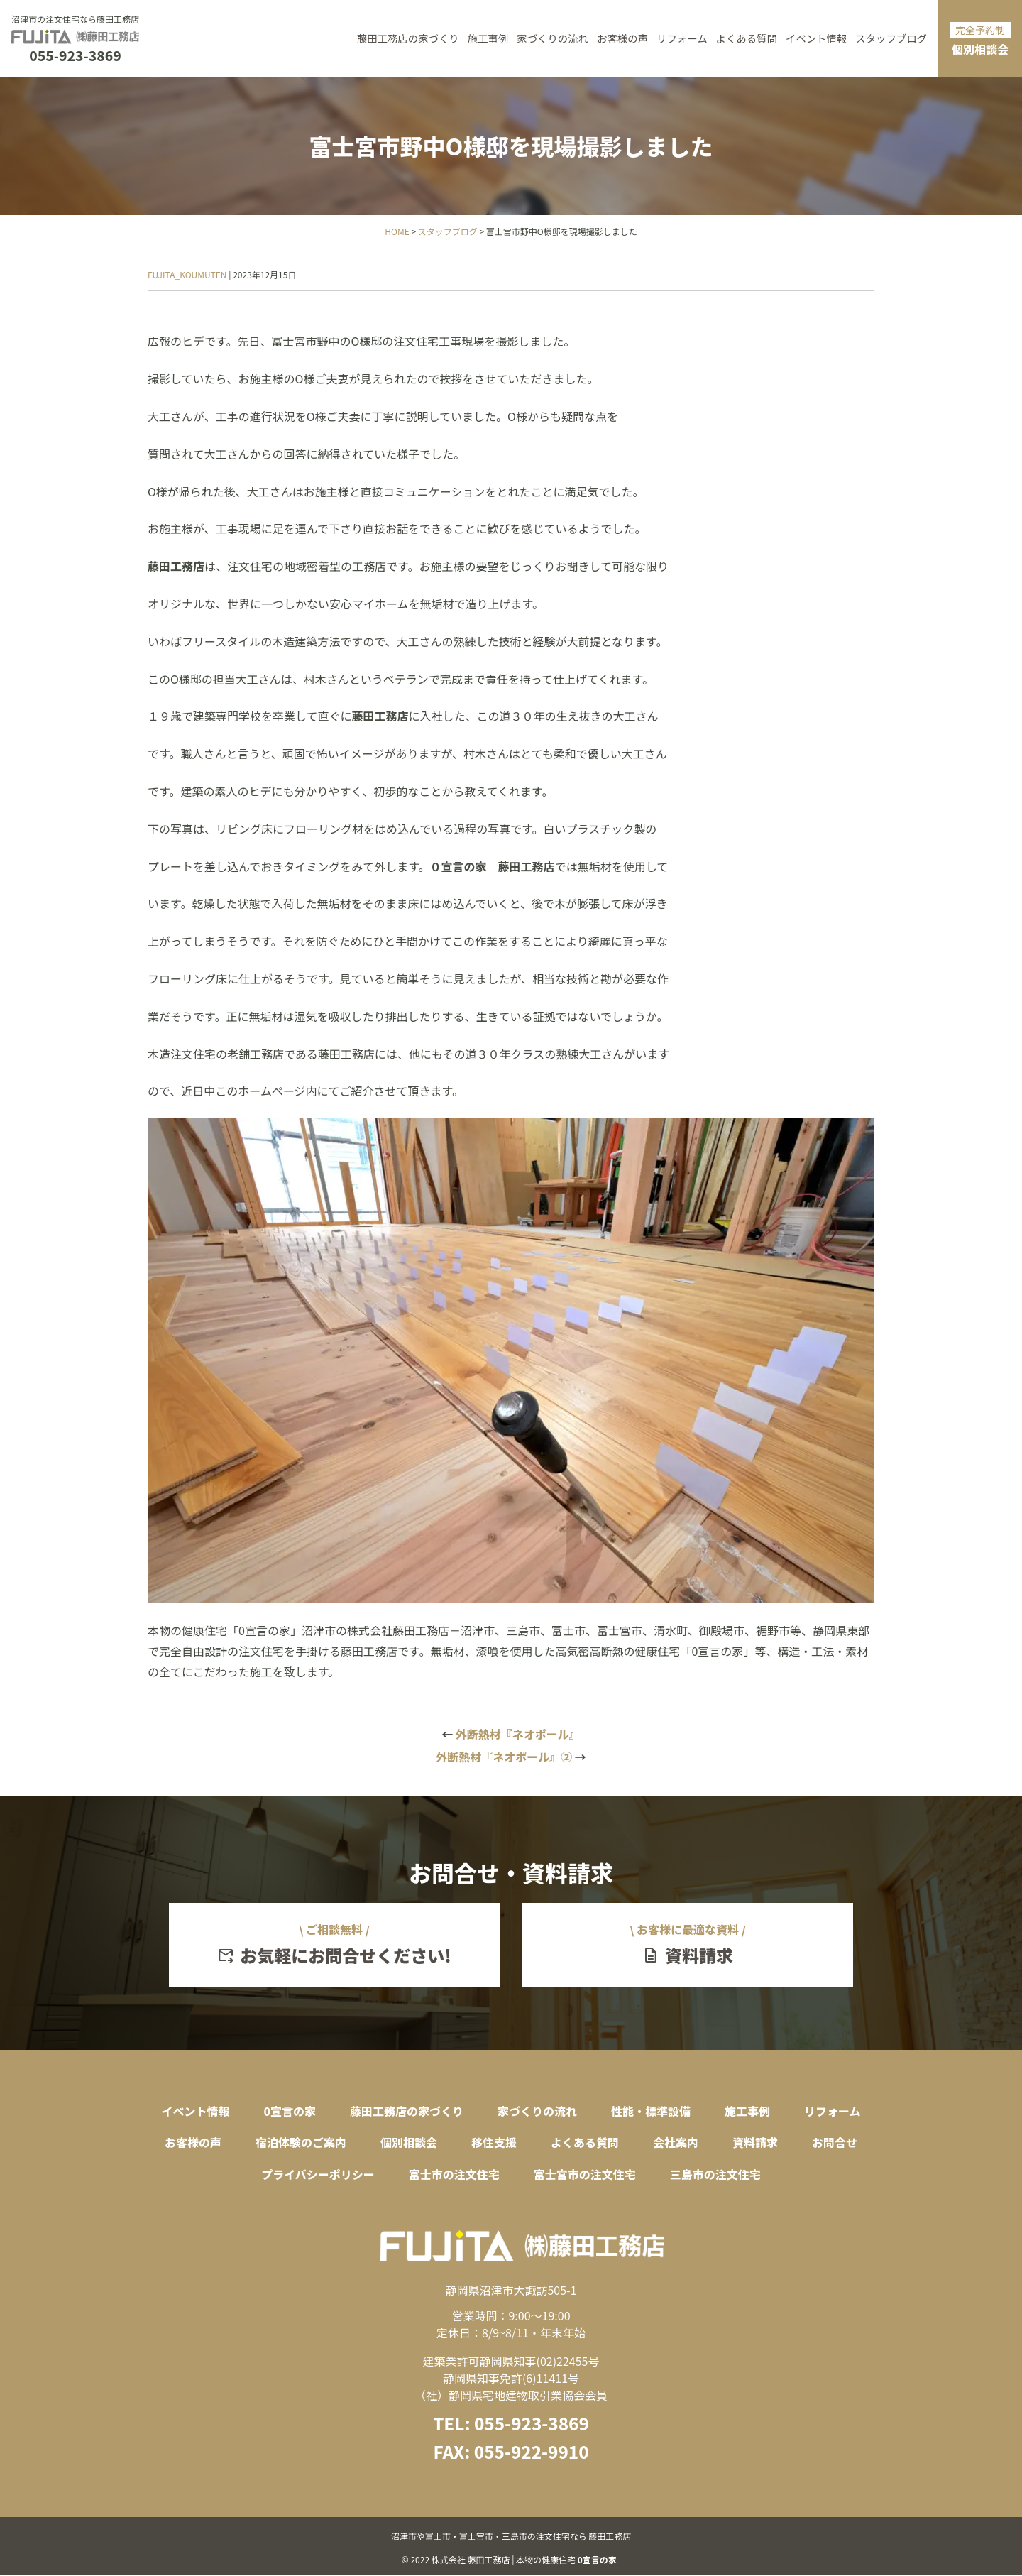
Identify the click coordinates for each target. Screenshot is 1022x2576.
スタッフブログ (891, 38)
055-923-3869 (75, 55)
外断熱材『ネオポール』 (511, 1733)
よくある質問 (746, 38)
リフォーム (682, 38)
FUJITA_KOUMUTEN (187, 274)
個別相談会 (980, 40)
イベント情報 (816, 38)
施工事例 (488, 38)
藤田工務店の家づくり (408, 38)
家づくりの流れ (552, 38)
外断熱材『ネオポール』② (511, 1756)
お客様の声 (622, 38)
